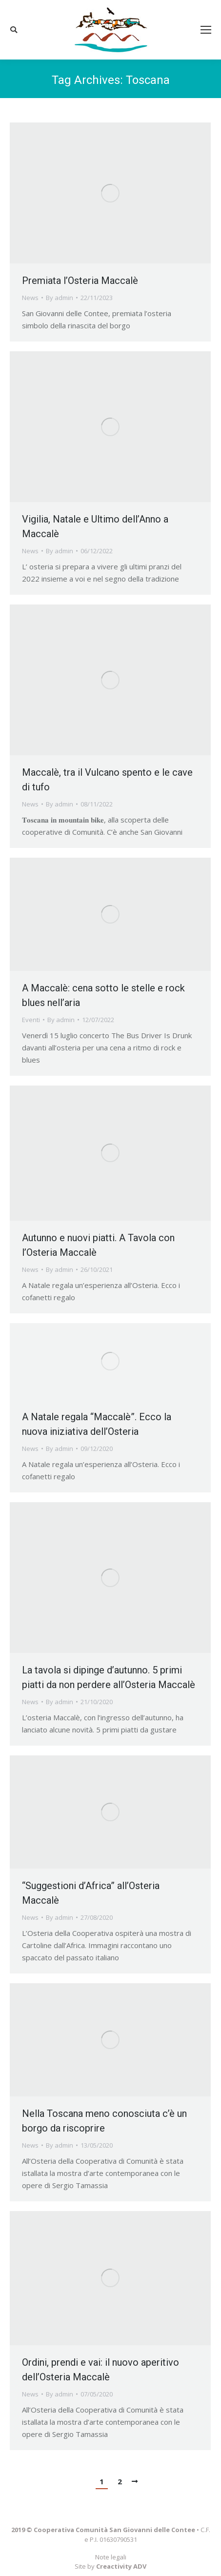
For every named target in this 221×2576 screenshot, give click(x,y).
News (30, 297)
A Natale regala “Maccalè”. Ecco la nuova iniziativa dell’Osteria (96, 1424)
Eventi (31, 1019)
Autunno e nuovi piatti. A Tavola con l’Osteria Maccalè (98, 1245)
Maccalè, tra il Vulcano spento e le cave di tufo (107, 779)
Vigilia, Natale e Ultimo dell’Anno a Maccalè (95, 526)
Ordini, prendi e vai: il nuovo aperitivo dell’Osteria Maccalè (100, 2369)
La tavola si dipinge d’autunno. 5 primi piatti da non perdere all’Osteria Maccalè (108, 1677)
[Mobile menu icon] (206, 29)
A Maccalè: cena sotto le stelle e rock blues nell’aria (103, 995)
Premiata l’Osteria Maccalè (80, 280)
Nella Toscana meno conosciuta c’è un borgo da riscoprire (104, 2121)
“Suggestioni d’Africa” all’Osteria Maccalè (91, 1893)
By (59, 297)
